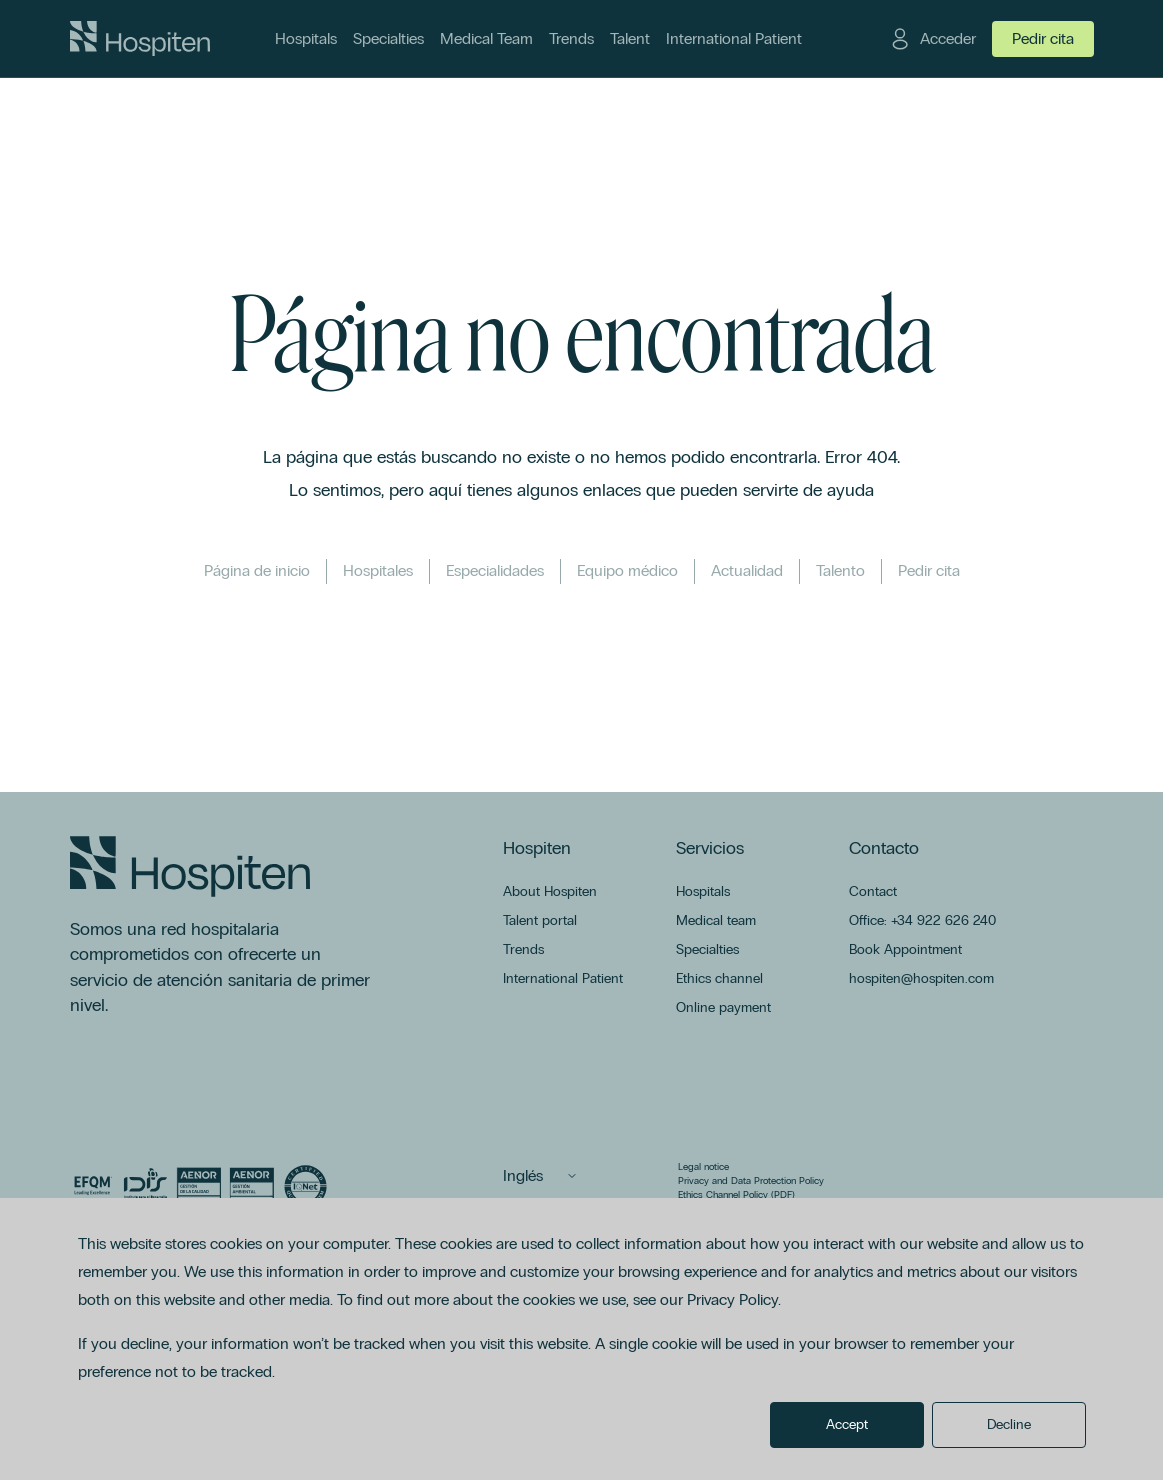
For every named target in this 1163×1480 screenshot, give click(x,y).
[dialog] (581, 1339)
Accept (847, 1424)
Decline (1009, 1424)
